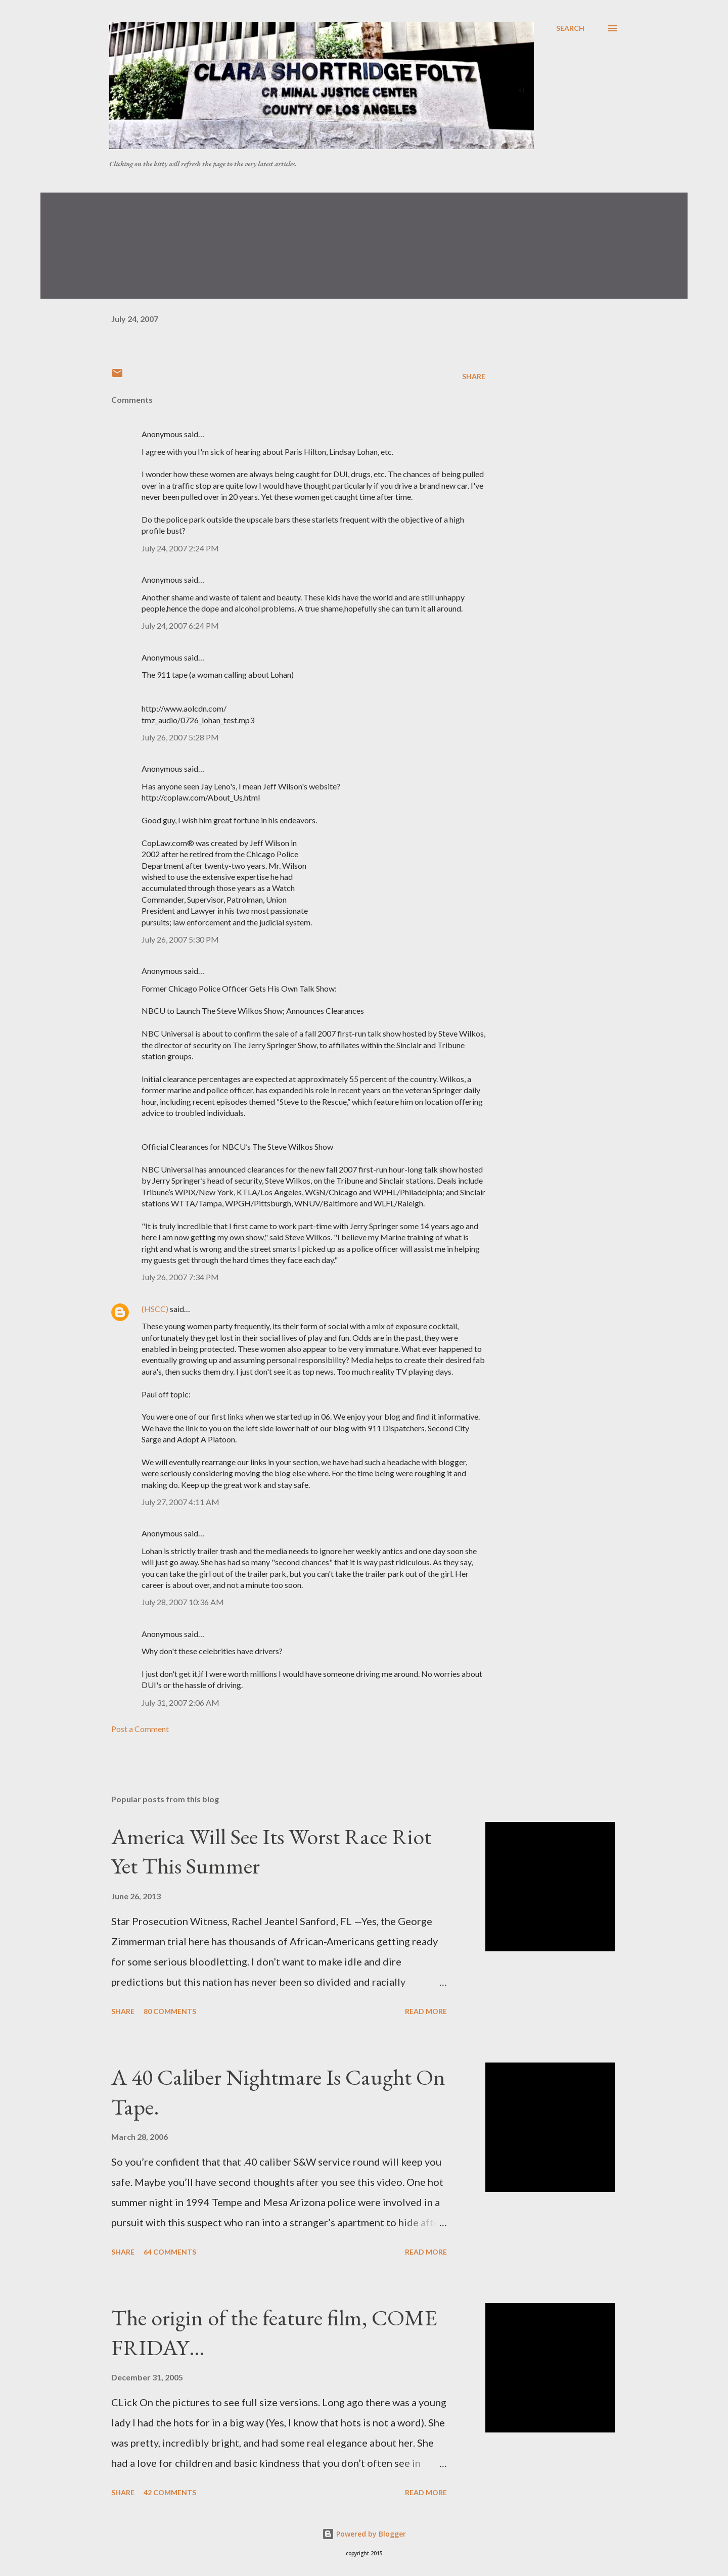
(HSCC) (155, 1309)
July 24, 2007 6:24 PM (180, 625)
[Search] (570, 28)
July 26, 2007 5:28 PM (180, 737)
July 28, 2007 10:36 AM (183, 1602)
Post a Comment (140, 1729)
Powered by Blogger (364, 2534)
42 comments (170, 2492)
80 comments (170, 2011)
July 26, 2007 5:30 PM (180, 939)
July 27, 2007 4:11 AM (180, 1502)
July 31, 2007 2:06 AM (180, 1702)
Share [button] (473, 376)
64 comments (170, 2251)
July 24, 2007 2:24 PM (180, 548)
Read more (426, 2011)
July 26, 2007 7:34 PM (180, 1277)
